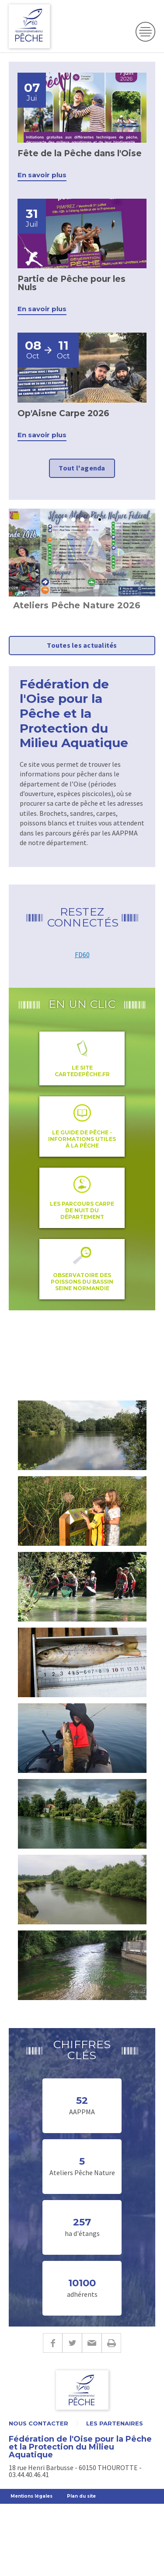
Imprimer (111, 2343)
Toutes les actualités (82, 645)
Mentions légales (31, 2496)
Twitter (72, 2343)
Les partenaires (114, 2423)
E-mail (91, 2343)
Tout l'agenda (82, 467)
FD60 (82, 954)
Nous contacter (38, 2423)
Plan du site (81, 2496)
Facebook (52, 2343)
